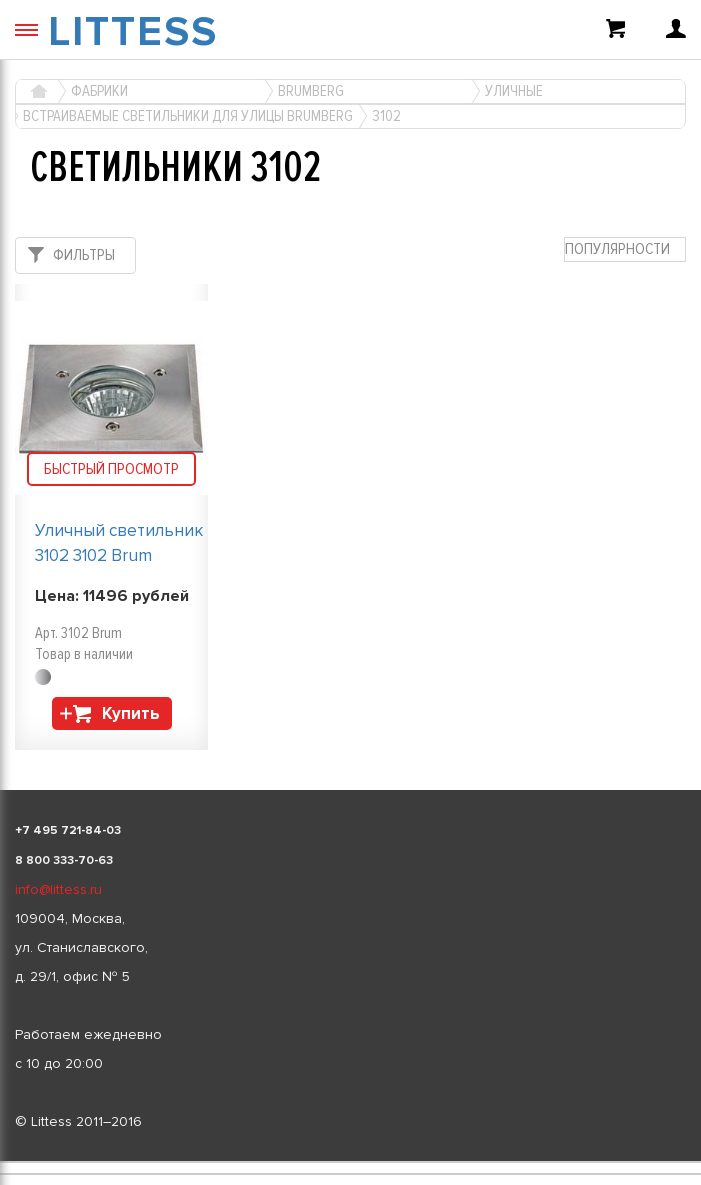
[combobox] (625, 249)
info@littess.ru (58, 889)
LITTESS (133, 32)
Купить (131, 713)
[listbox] (350, 1162)
